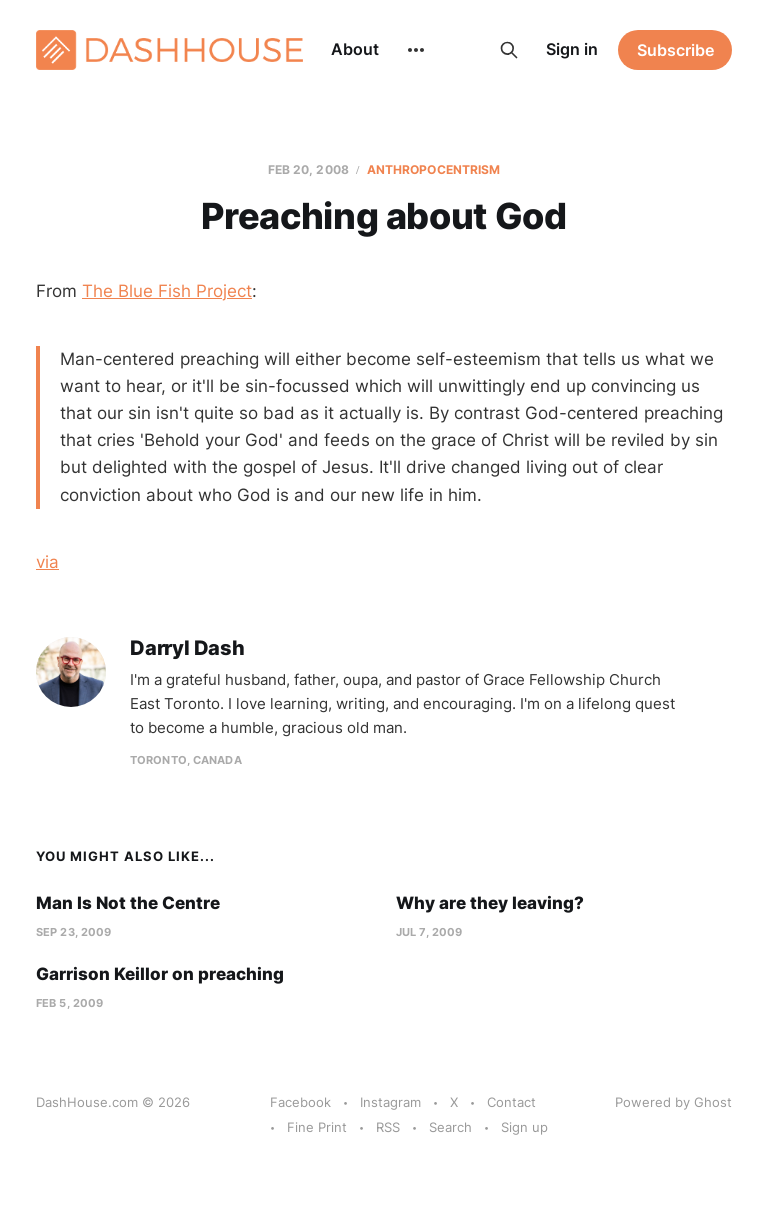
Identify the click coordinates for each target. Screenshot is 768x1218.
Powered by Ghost (673, 1102)
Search (450, 1127)
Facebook (300, 1102)
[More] (416, 50)
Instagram (390, 1102)
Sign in (572, 49)
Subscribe (675, 50)
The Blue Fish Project (167, 291)
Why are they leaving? (490, 903)
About (355, 49)
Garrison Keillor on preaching (160, 974)
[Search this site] (509, 50)
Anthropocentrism (434, 169)
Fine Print (317, 1127)
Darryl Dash (187, 648)
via (47, 562)
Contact (511, 1102)
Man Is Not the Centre (128, 903)
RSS (388, 1127)
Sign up (524, 1127)
